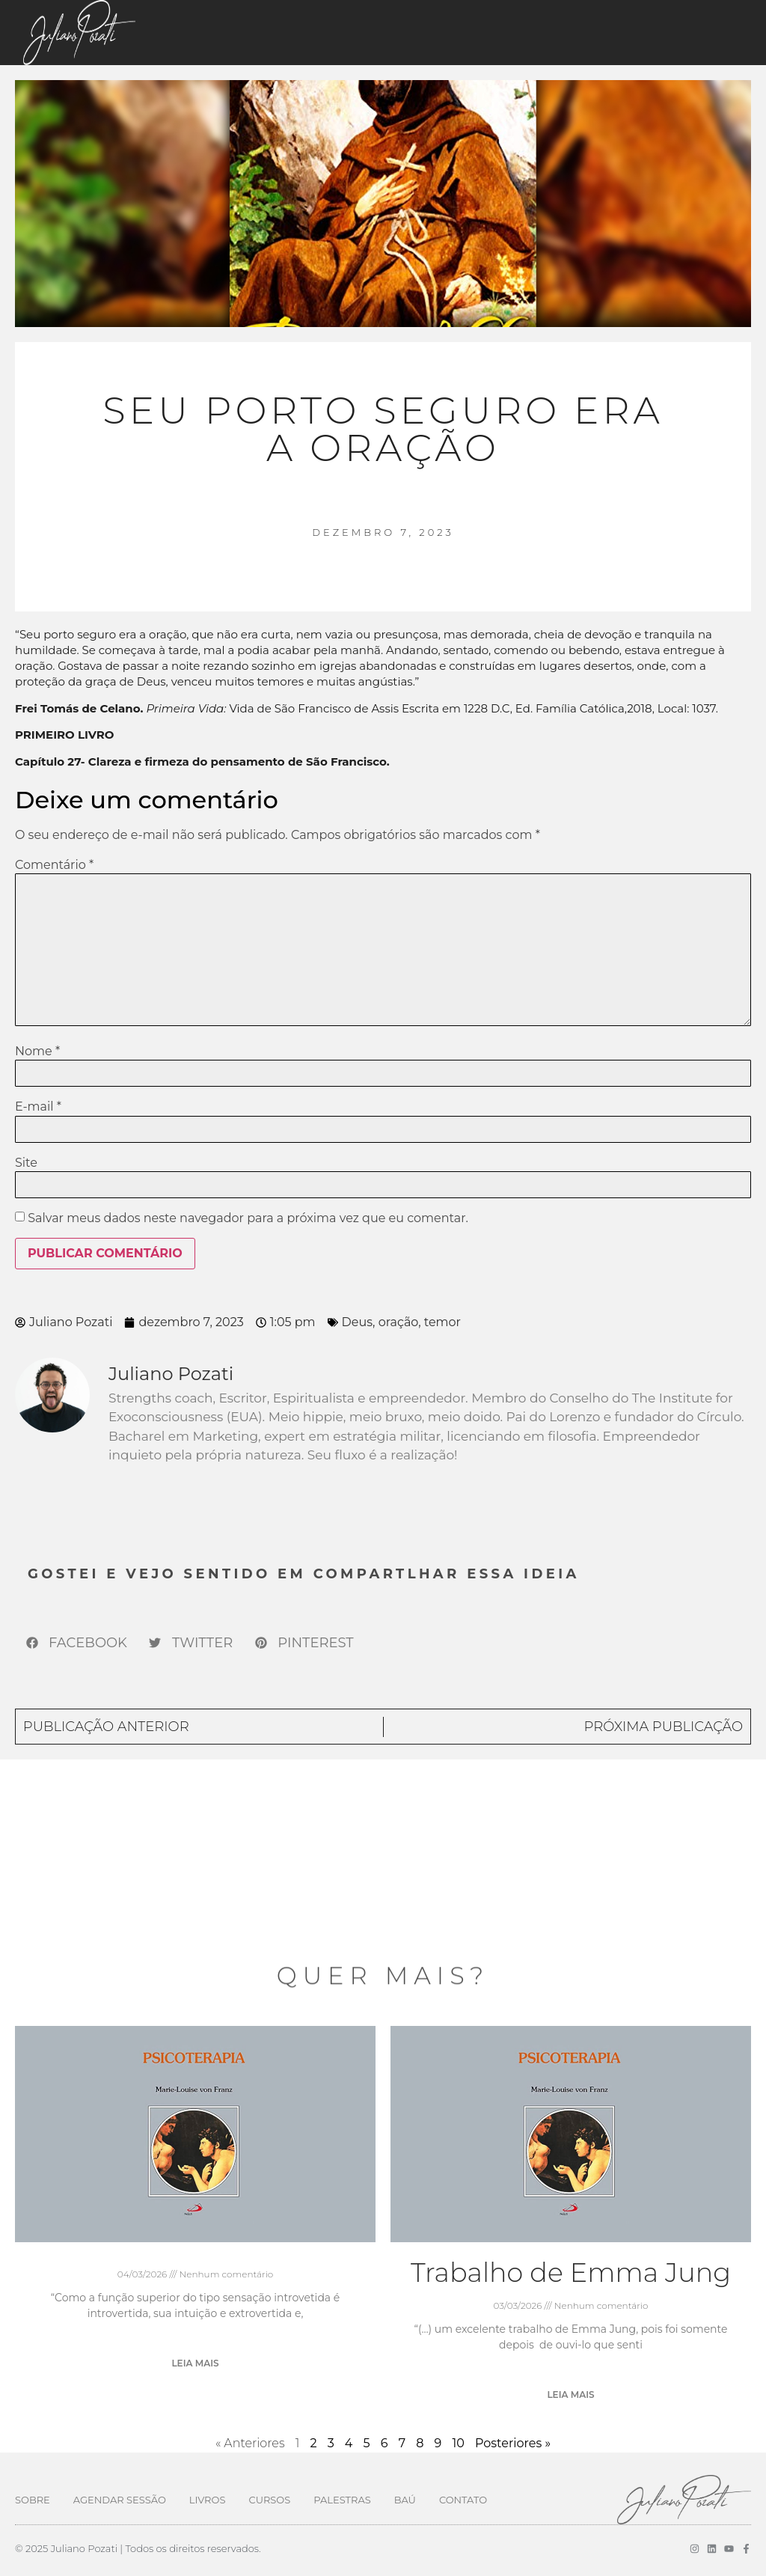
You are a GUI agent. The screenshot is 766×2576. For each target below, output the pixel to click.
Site (26, 1163)
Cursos (269, 2500)
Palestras (341, 2500)
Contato (463, 2500)
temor (442, 1322)
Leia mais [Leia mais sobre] (194, 2363)
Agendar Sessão (119, 2500)
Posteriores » (513, 2443)
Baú (405, 2500)
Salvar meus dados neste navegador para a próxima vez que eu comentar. (248, 1218)
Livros (207, 2500)
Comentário (54, 865)
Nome (37, 1051)
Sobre (32, 2500)
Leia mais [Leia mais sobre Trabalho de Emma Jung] (570, 2394)
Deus (357, 1322)
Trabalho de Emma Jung (571, 2272)
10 (458, 2443)
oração (398, 1322)
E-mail (38, 1107)
